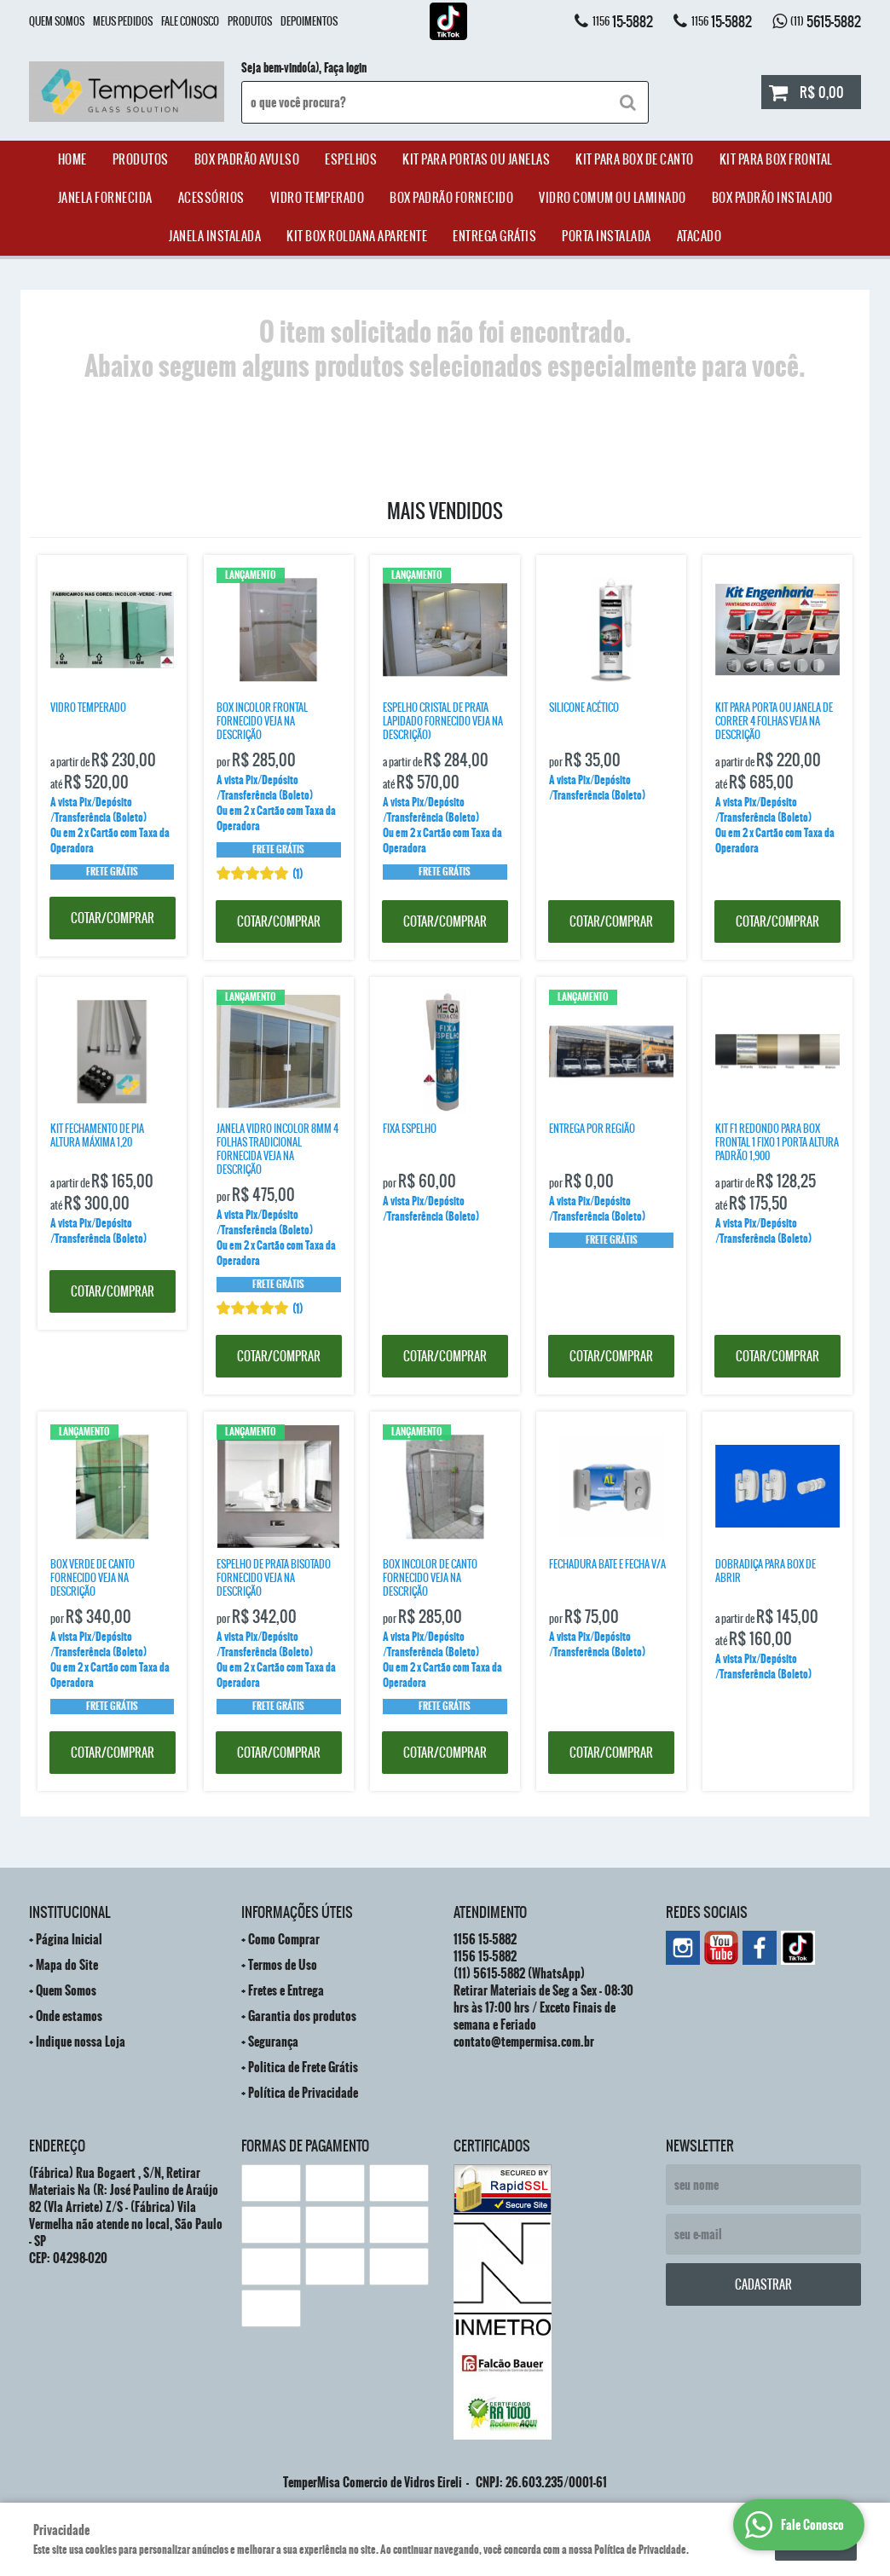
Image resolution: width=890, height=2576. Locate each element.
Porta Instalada (606, 236)
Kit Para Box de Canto (634, 159)
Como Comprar (284, 1939)
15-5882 (622, 21)
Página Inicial (69, 1939)
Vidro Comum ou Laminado (612, 197)
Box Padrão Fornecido (451, 197)
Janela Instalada (215, 236)
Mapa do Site (67, 1964)
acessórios (211, 197)
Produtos (250, 21)
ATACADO (699, 236)
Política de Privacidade (303, 2092)
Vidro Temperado (317, 197)
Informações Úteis (297, 1912)
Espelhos (351, 159)
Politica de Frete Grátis (303, 2067)
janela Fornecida (105, 197)
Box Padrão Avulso (247, 159)
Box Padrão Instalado (772, 197)
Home (72, 159)
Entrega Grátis (494, 236)
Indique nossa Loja (80, 2041)
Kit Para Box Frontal (776, 159)
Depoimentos (309, 21)
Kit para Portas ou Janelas (476, 159)
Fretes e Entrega (286, 1990)
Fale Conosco (190, 21)
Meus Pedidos (123, 21)
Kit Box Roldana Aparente (356, 236)
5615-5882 (825, 21)
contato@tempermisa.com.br (524, 2041)
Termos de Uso (282, 1964)
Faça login (345, 68)
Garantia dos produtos (302, 2015)
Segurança (273, 2041)
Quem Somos (56, 21)
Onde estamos (69, 2015)
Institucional (69, 1912)
